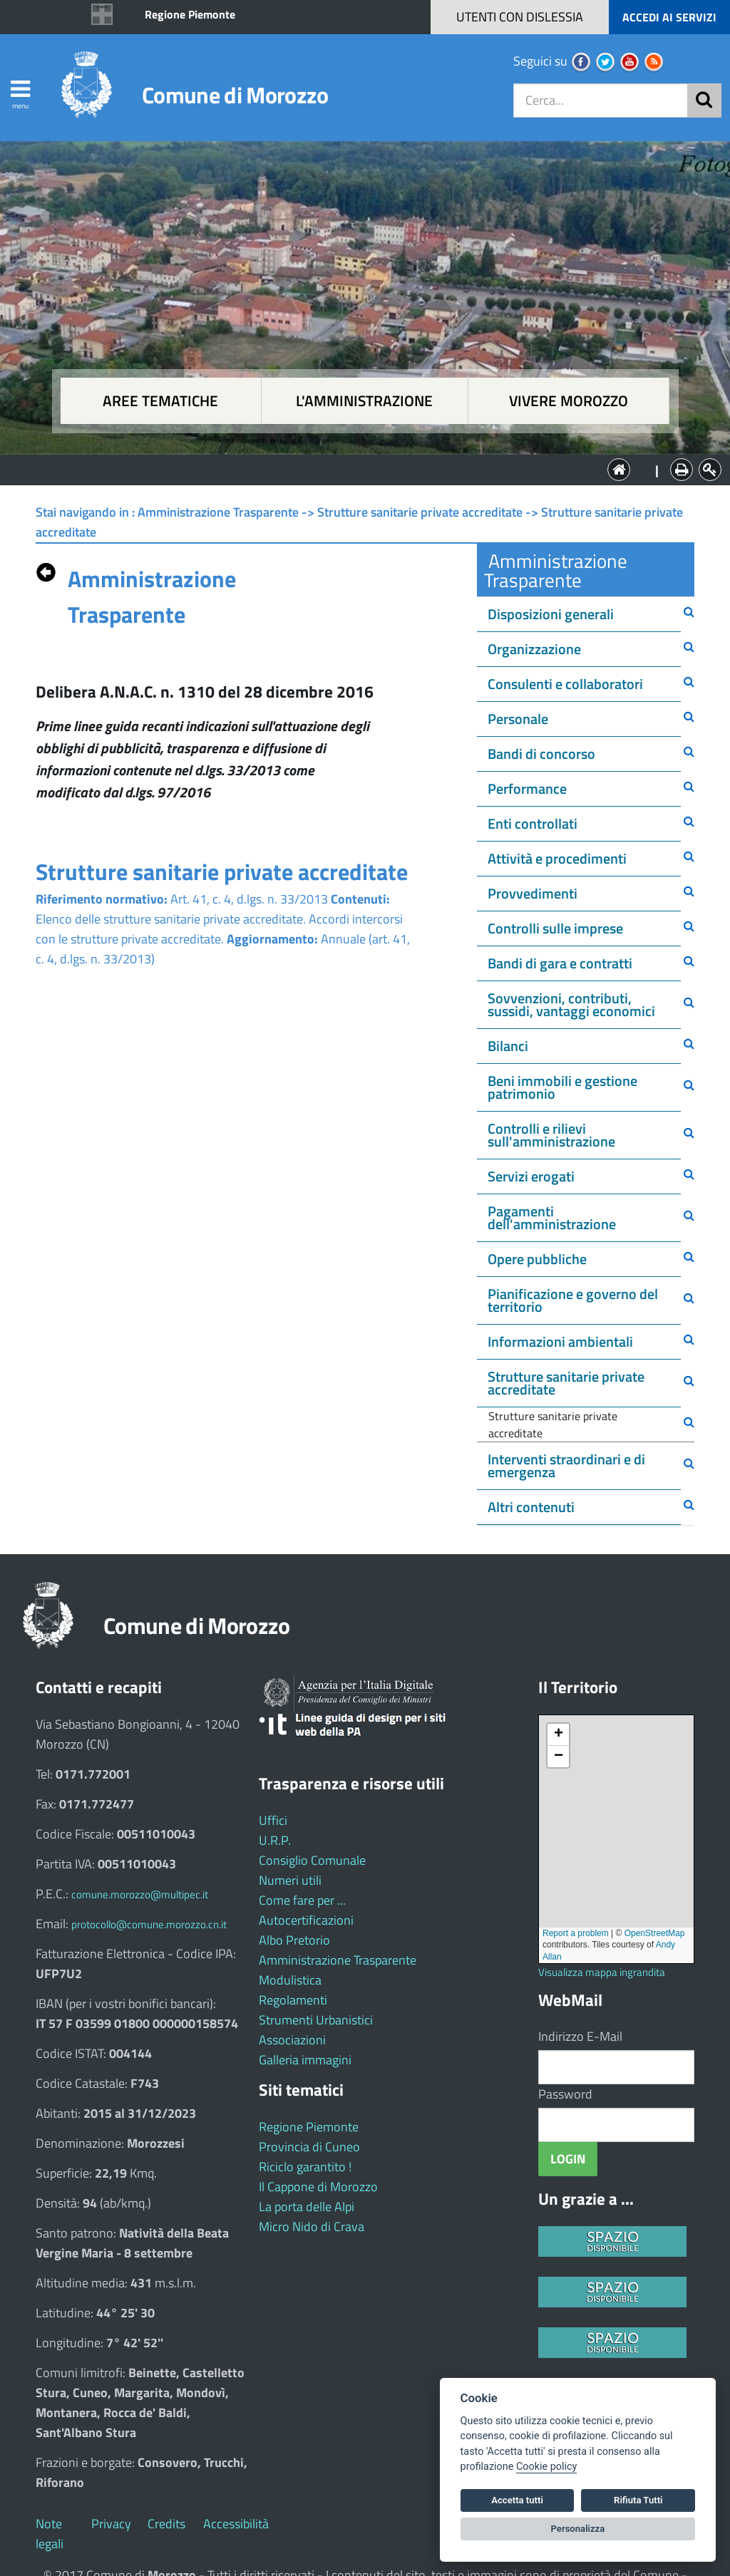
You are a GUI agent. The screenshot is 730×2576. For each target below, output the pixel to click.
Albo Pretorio (294, 1940)
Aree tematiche (160, 401)
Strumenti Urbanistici (316, 2019)
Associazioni (292, 2039)
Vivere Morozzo (568, 401)
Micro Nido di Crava (311, 2226)
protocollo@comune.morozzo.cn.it (149, 1924)
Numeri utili (290, 1880)
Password (565, 2094)
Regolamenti (293, 1999)
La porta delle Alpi (306, 2206)
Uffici (273, 1820)
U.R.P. (275, 1840)
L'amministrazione (364, 401)
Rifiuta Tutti (638, 2500)
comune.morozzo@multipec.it (139, 1894)
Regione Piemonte (190, 14)
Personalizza (578, 2528)
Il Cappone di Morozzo (318, 2186)
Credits (166, 2523)
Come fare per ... (302, 1900)
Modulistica (290, 1980)
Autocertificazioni (306, 1920)
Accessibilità (236, 2523)
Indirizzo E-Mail (580, 2036)
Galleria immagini (305, 2059)
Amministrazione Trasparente (337, 1960)
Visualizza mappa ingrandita (601, 1972)
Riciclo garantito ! (305, 2166)
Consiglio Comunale (312, 1860)
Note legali (49, 2533)
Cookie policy (546, 2467)
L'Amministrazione (354, 468)
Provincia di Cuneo (309, 2146)
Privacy (111, 2523)
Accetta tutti (517, 2500)
